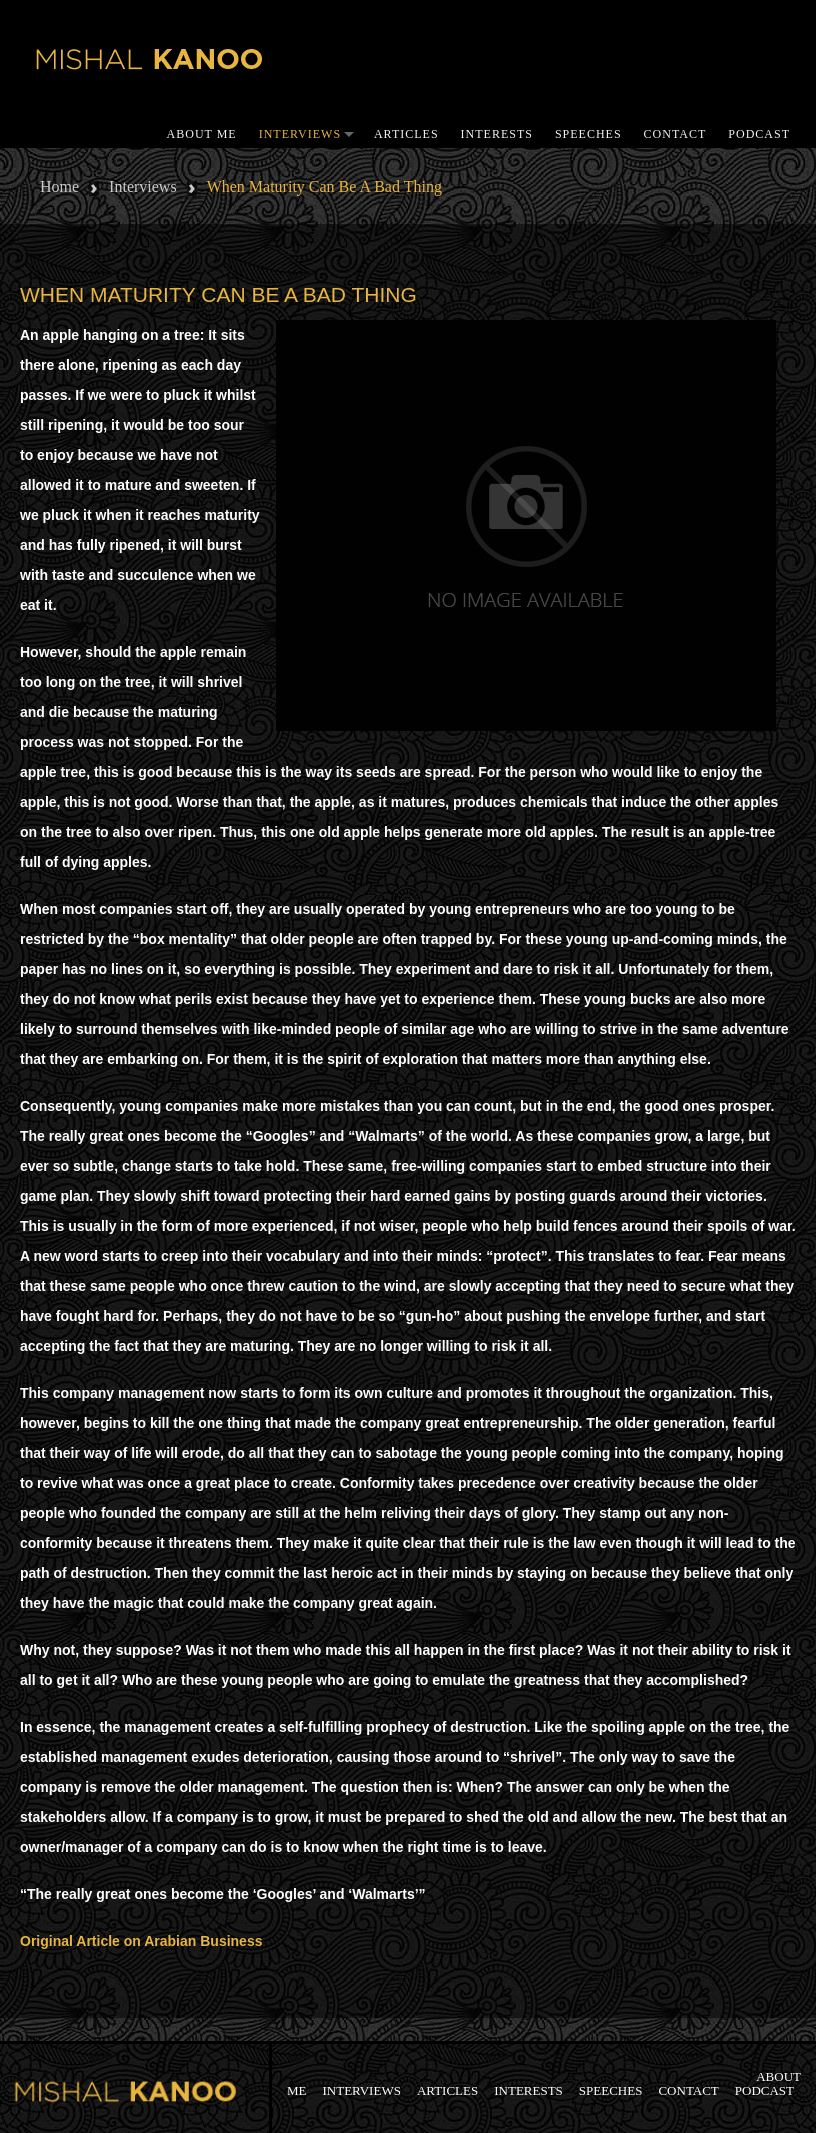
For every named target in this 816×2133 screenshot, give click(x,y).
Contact (675, 134)
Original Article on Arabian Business (141, 1941)
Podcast (759, 134)
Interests (497, 134)
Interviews (300, 134)
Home (59, 186)
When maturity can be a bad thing (218, 294)
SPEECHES (588, 134)
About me (202, 134)
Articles (406, 134)
